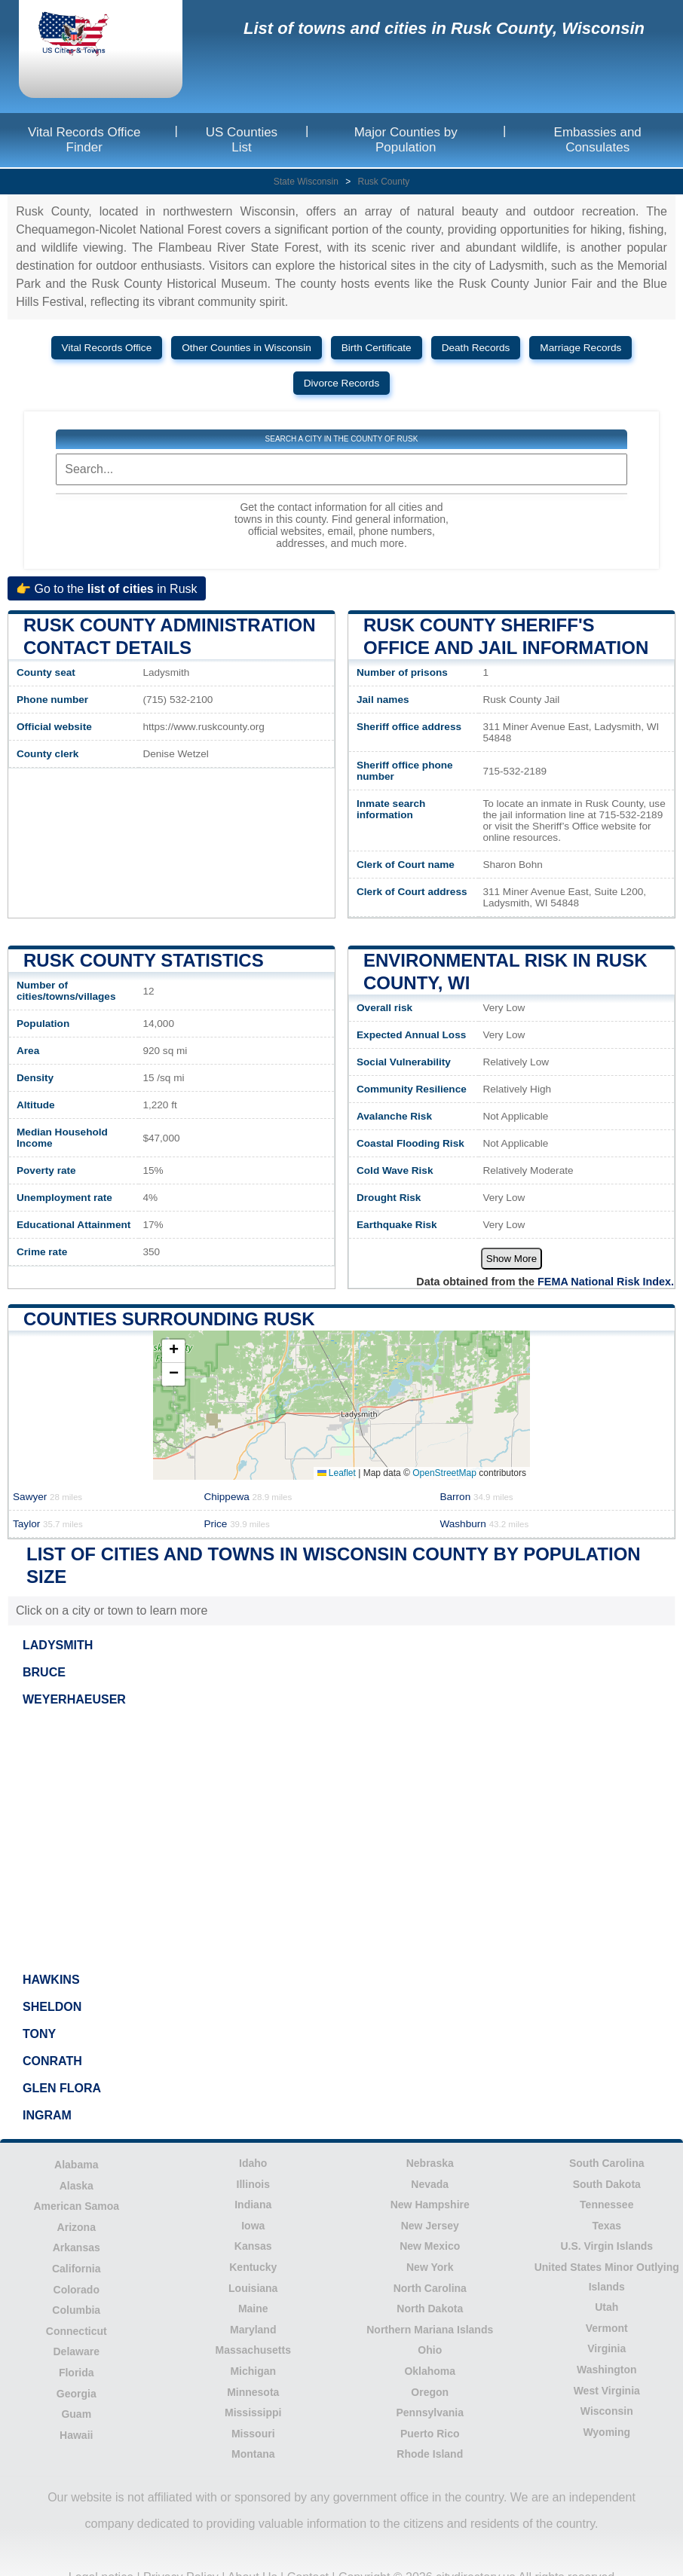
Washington (607, 2370)
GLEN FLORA (62, 2088)
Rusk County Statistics (143, 960)
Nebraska (430, 2163)
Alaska (76, 2186)
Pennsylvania (430, 2412)
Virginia (606, 2348)
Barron (476, 1496)
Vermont (607, 2328)
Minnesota (253, 2392)
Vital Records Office (107, 347)
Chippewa (248, 1496)
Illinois (253, 2184)
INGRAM (47, 2115)
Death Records (476, 347)
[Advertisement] (341, 1839)
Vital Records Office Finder (84, 139)
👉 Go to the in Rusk (107, 588)
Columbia (76, 2310)
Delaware (77, 2351)
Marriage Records (580, 347)
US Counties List (241, 139)
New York (430, 2267)
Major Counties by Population (406, 139)
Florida (76, 2373)
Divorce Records (341, 383)
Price (236, 1523)
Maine (253, 2309)
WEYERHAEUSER (74, 1699)
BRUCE (44, 1672)
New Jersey (430, 2226)
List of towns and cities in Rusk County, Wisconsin (444, 28)
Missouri (253, 2434)
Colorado (77, 2290)
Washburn (484, 1523)
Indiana (252, 2205)
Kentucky (253, 2267)
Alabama (76, 2165)
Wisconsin (606, 2411)
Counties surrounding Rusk (169, 1319)
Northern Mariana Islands (429, 2330)
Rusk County (384, 181)
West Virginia (607, 2391)
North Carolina (430, 2288)
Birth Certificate (377, 347)
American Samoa (76, 2206)
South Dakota (607, 2184)
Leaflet (336, 1473)
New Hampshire (430, 2205)
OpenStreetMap (444, 1473)
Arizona (76, 2227)
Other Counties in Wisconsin (246, 347)
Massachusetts (253, 2350)
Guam (76, 2414)
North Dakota (430, 2309)
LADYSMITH (58, 1645)
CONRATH (52, 2061)
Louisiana (252, 2288)
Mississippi (253, 2412)
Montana (253, 2454)
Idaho (253, 2163)
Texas (606, 2226)
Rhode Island (430, 2454)
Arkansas (76, 2247)
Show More (511, 1258)
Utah (606, 2307)
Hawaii (76, 2435)
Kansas (253, 2246)
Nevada (430, 2184)
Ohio (430, 2350)
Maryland (253, 2330)
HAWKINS (51, 1979)
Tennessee (606, 2205)
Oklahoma (429, 2371)
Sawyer (47, 1496)
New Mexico (430, 2246)
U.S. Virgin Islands (606, 2246)
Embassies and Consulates (598, 139)
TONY (39, 2033)
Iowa (253, 2226)
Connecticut (76, 2331)
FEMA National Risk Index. (606, 1282)
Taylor (48, 1523)
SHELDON (52, 2006)
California (76, 2269)
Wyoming (606, 2432)
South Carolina (607, 2163)
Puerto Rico (430, 2434)
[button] (173, 1351)
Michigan (253, 2371)
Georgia (76, 2394)
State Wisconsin (306, 181)
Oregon (430, 2392)
